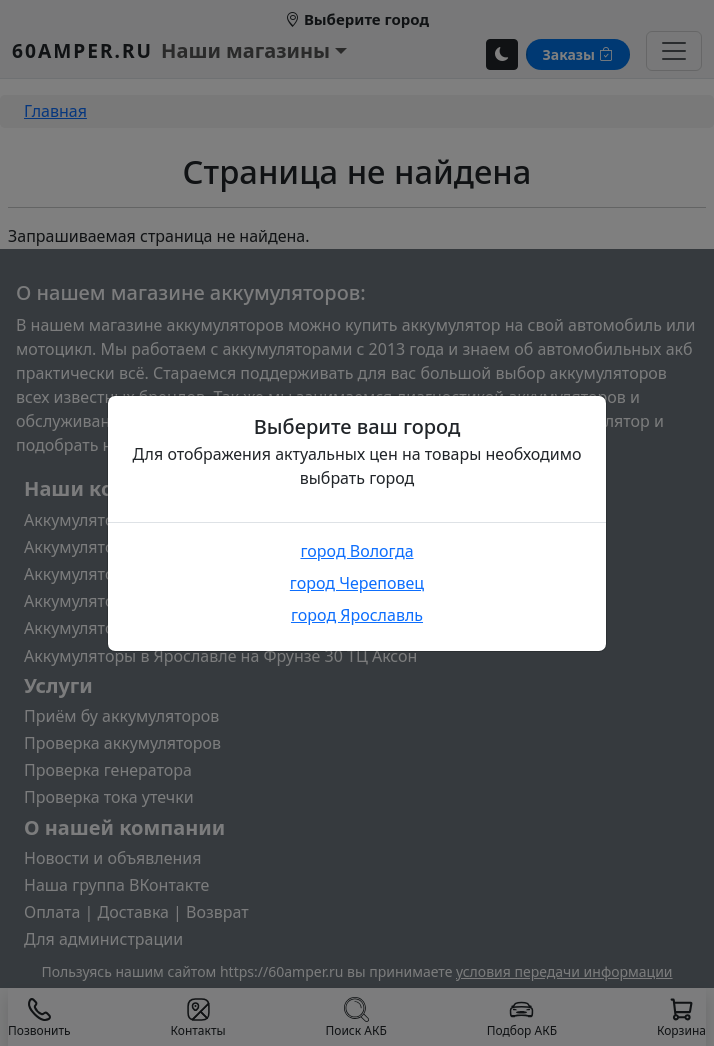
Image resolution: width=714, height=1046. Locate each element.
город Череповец (357, 583)
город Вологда (356, 551)
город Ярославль (357, 615)
